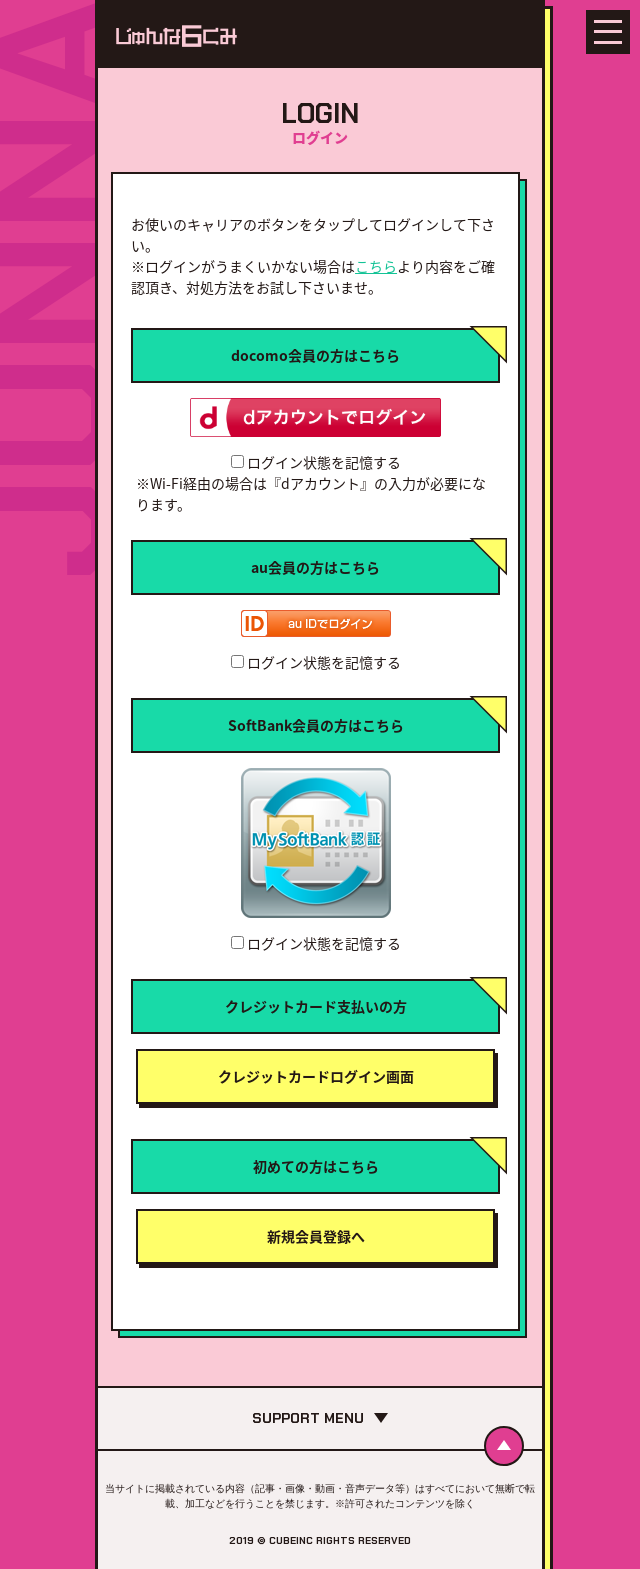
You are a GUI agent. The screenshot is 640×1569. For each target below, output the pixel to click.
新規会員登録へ (316, 1236)
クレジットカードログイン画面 (316, 1076)
